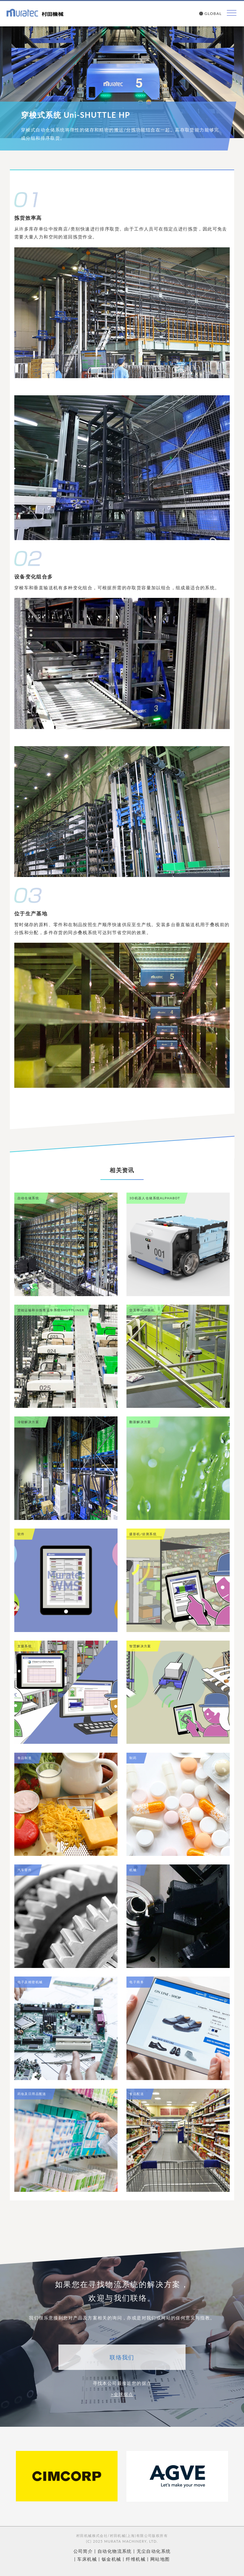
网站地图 (160, 2559)
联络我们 (122, 2357)
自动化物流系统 (115, 2551)
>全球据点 (122, 2394)
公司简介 (83, 2551)
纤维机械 (136, 2559)
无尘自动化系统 (154, 2551)
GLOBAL (210, 14)
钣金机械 (111, 2559)
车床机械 (87, 2559)
